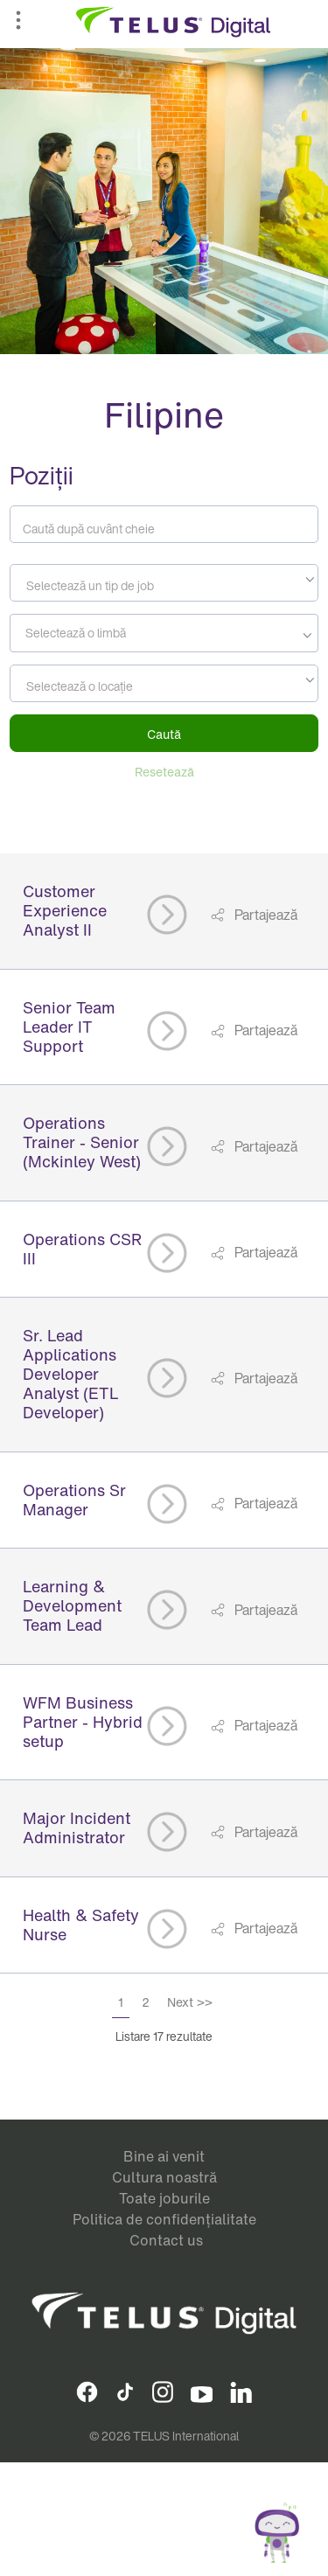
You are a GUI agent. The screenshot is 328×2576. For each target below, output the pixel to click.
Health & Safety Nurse (81, 1925)
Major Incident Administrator (76, 1827)
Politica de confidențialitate (164, 2219)
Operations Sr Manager (74, 1500)
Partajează (264, 914)
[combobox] (164, 583)
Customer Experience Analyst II (65, 910)
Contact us (166, 2240)
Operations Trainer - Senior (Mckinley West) (82, 1142)
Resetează (164, 771)
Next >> (190, 2002)
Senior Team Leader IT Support (69, 1026)
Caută (164, 734)
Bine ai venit (164, 2156)
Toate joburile (164, 2198)
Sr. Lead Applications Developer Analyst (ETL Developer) (71, 1374)
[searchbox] (94, 633)
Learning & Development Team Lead (72, 1605)
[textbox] (164, 586)
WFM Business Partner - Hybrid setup (83, 1721)
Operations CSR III (82, 1249)
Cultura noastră (164, 2177)
